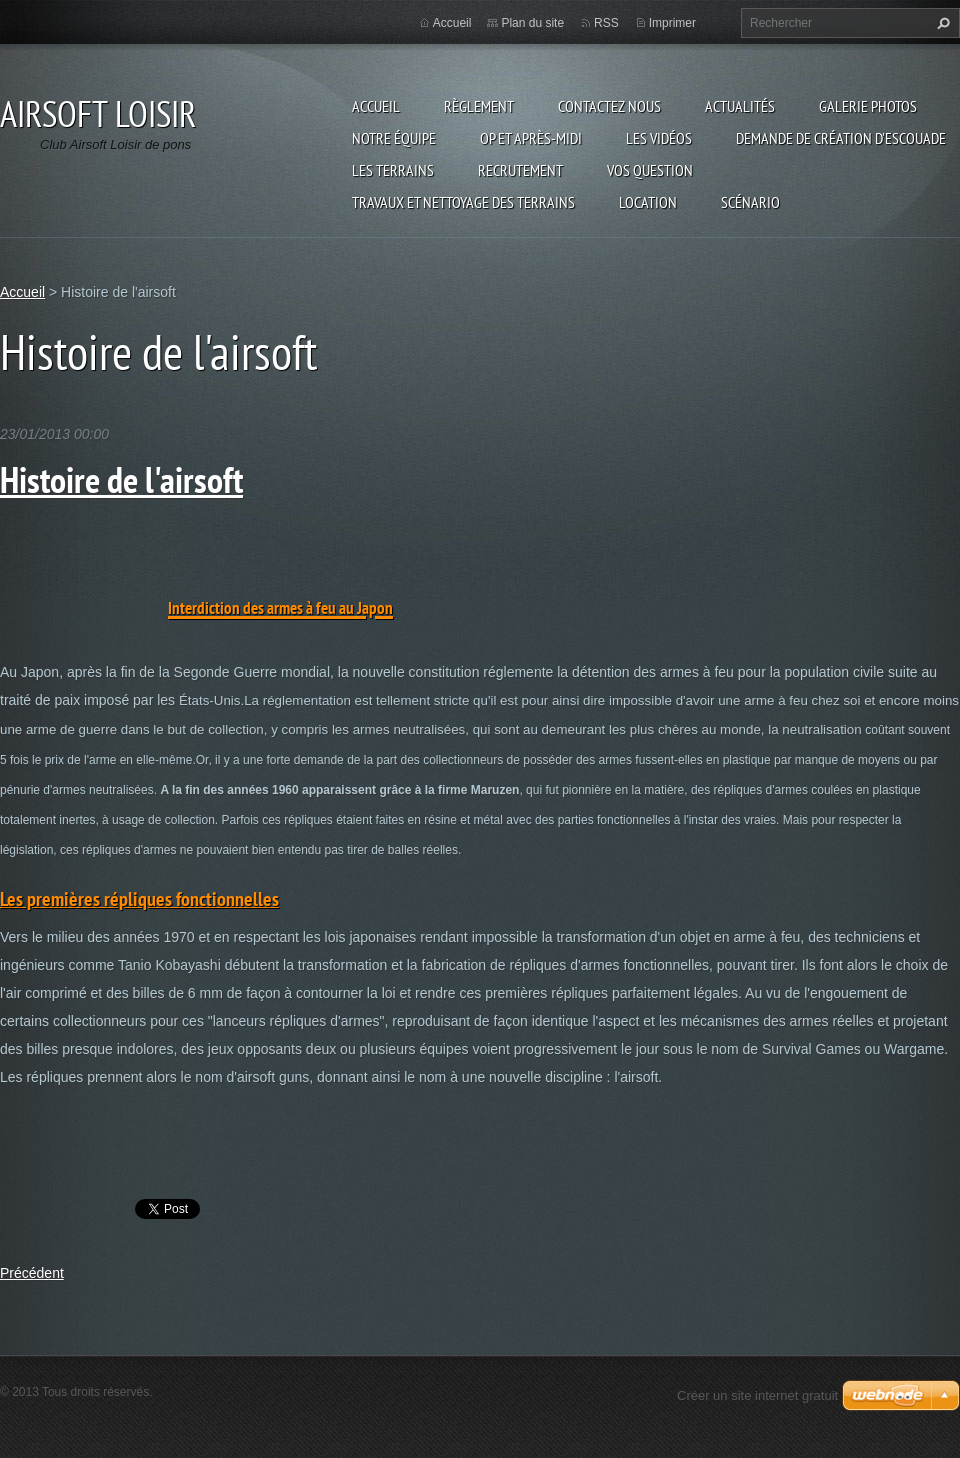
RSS (606, 23)
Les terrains (393, 170)
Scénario (750, 202)
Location (648, 202)
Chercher (941, 23)
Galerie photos (868, 106)
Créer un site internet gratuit (757, 1395)
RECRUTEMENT (520, 170)
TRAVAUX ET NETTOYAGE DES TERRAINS (463, 202)
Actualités (740, 106)
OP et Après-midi (531, 138)
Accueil (376, 106)
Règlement (479, 106)
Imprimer (672, 23)
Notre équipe (394, 138)
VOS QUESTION (650, 170)
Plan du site (532, 23)
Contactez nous (609, 106)
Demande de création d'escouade (841, 138)
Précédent (32, 1273)
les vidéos (659, 138)
